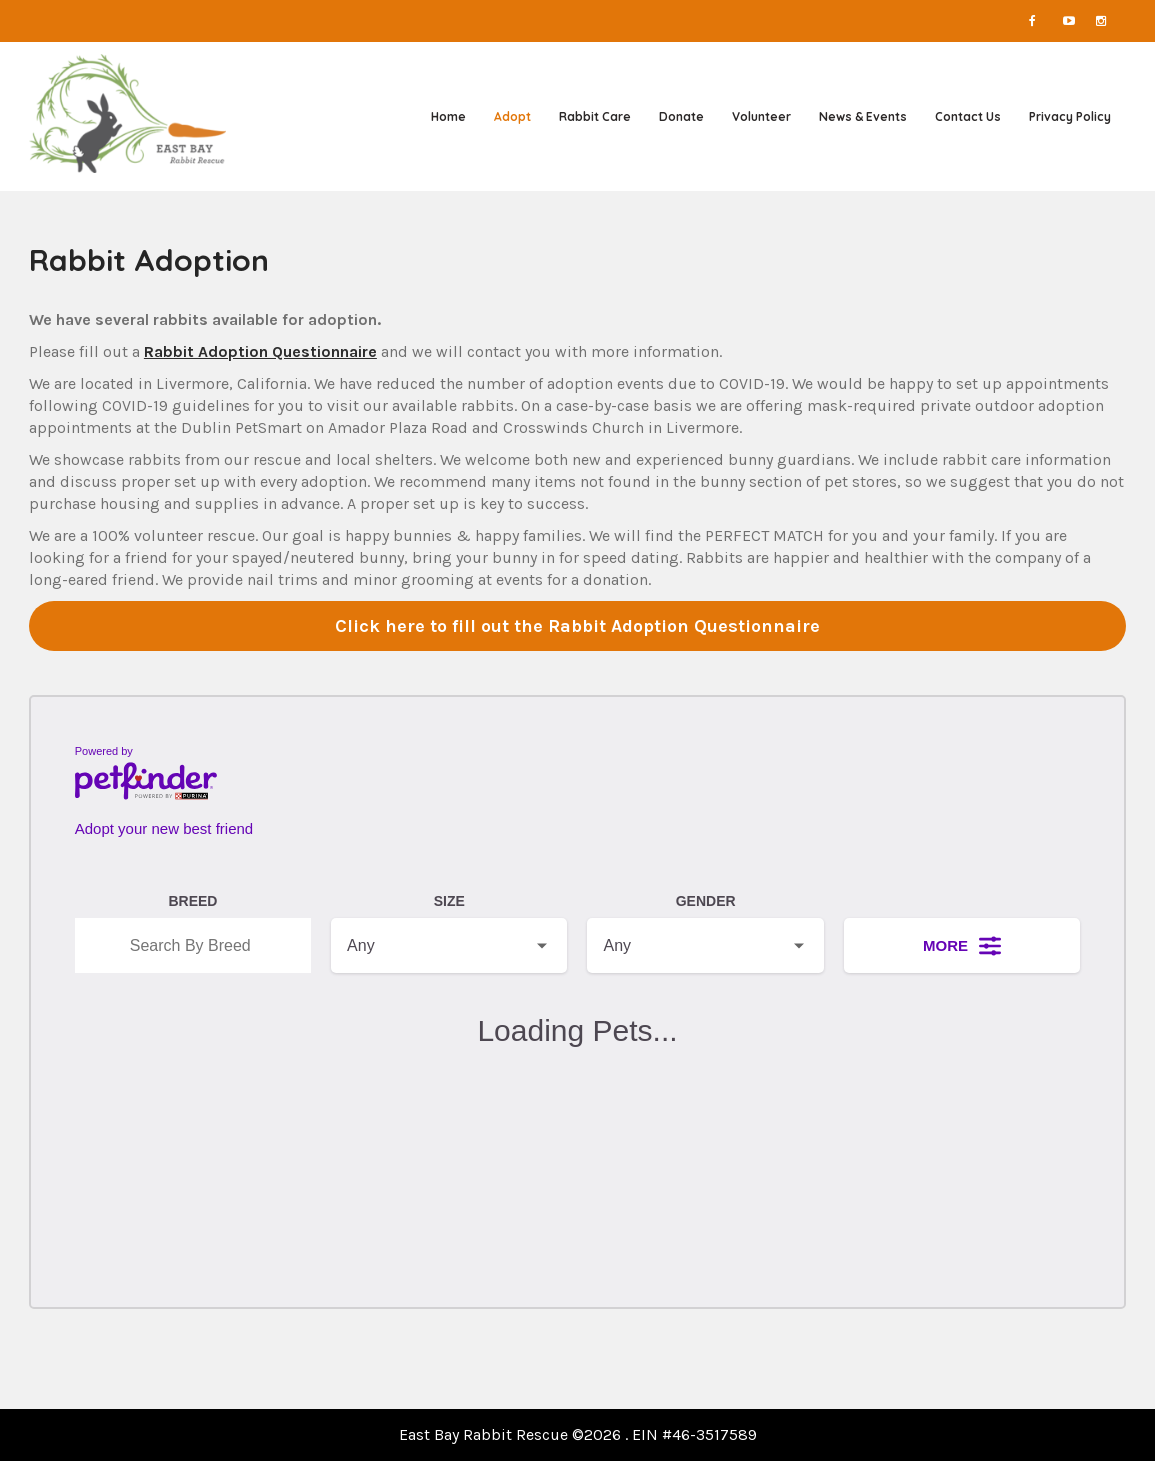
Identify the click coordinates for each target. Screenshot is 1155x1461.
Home (448, 116)
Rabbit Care (595, 116)
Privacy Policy (1070, 116)
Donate (681, 116)
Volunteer (761, 116)
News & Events (863, 116)
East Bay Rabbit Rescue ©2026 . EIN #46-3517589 (578, 1434)
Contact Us (968, 116)
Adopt (512, 116)
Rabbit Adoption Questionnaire (260, 351)
